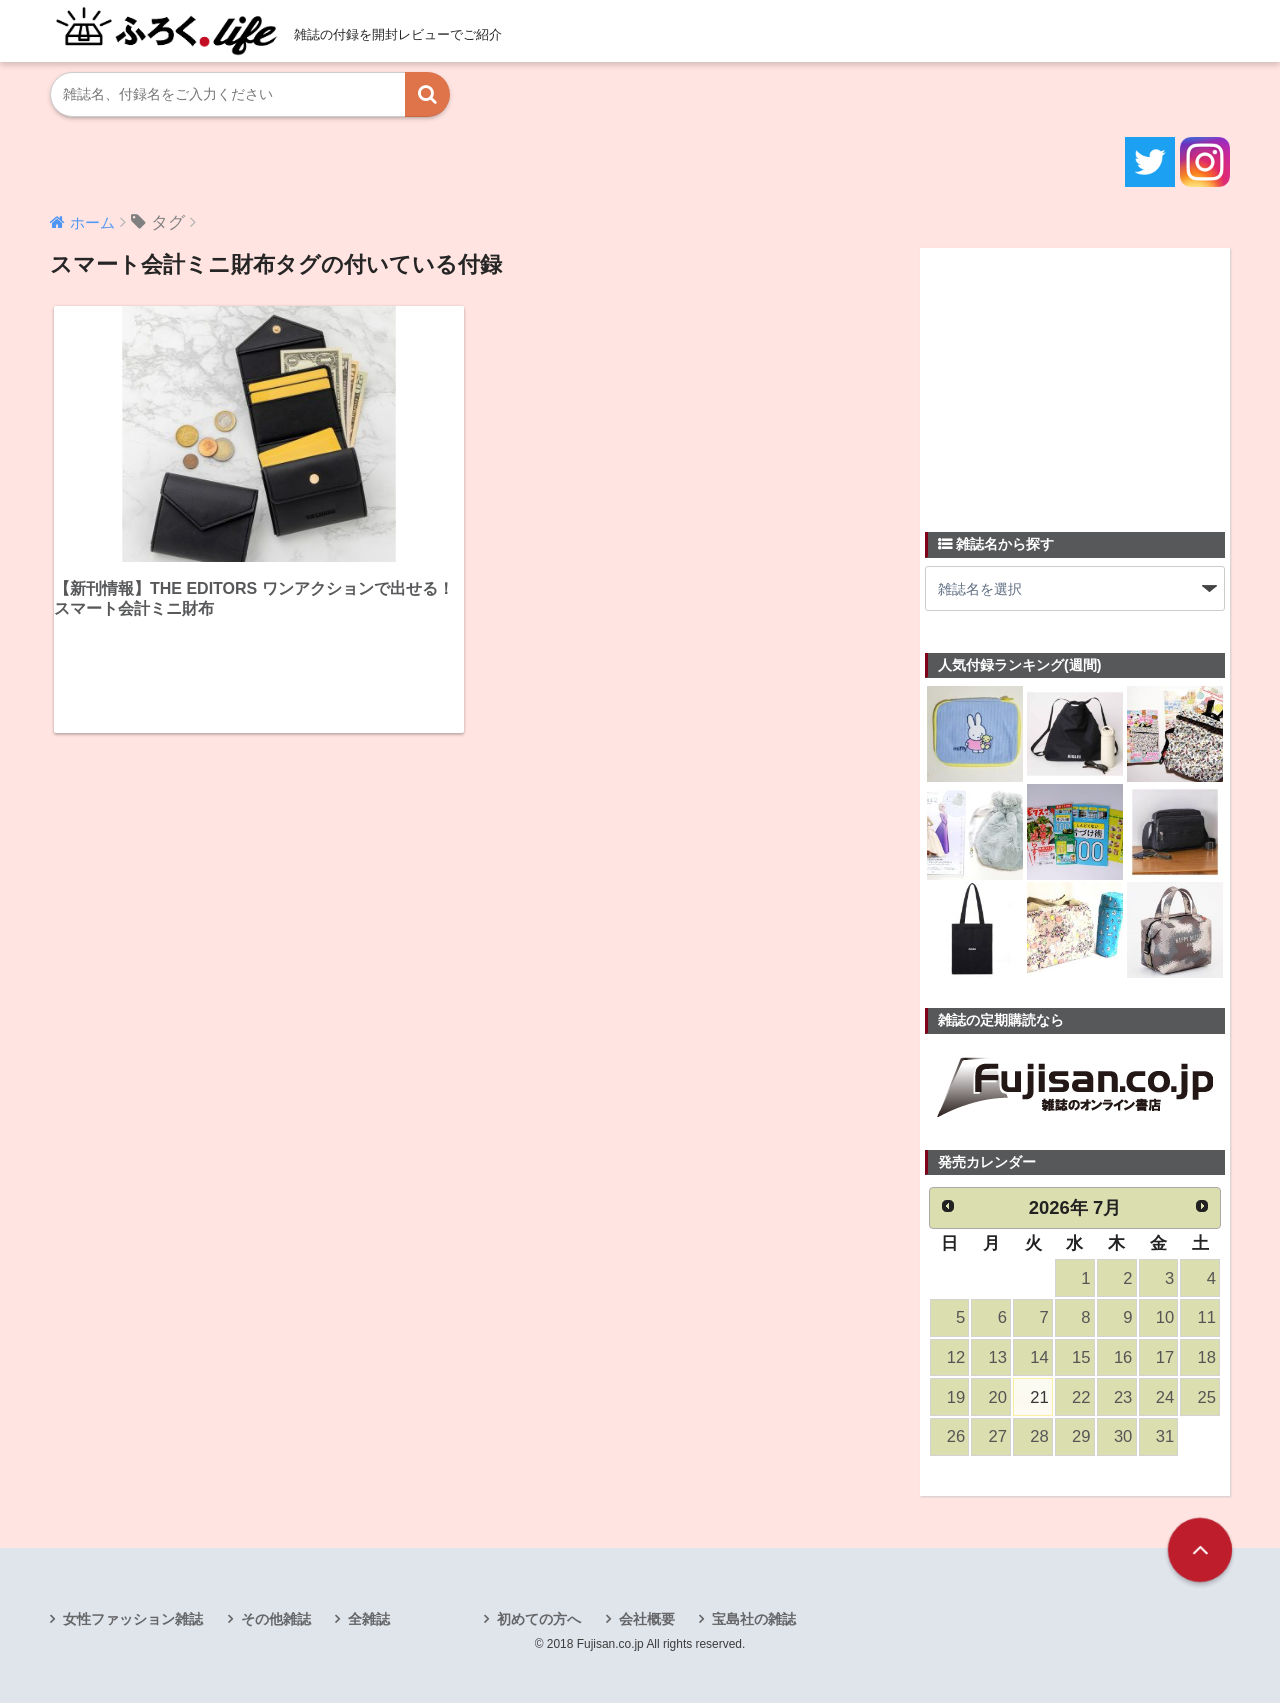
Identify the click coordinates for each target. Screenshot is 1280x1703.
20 (998, 1397)
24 (1165, 1397)
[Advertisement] (1075, 378)
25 (1207, 1397)
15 (1081, 1357)
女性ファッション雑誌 (133, 1619)
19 (956, 1397)
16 (1123, 1357)
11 (1207, 1317)
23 (1123, 1397)
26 (956, 1436)
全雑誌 (369, 1619)
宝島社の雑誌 (754, 1619)
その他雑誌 (276, 1619)
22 (1081, 1397)
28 (1039, 1436)
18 (1207, 1357)
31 (1165, 1436)
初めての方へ (539, 1619)
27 (998, 1436)
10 (1165, 1317)
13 (998, 1357)
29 (1081, 1436)
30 (1123, 1436)
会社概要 (647, 1619)
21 (1039, 1397)
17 (1165, 1357)
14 (1039, 1357)
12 (956, 1357)
